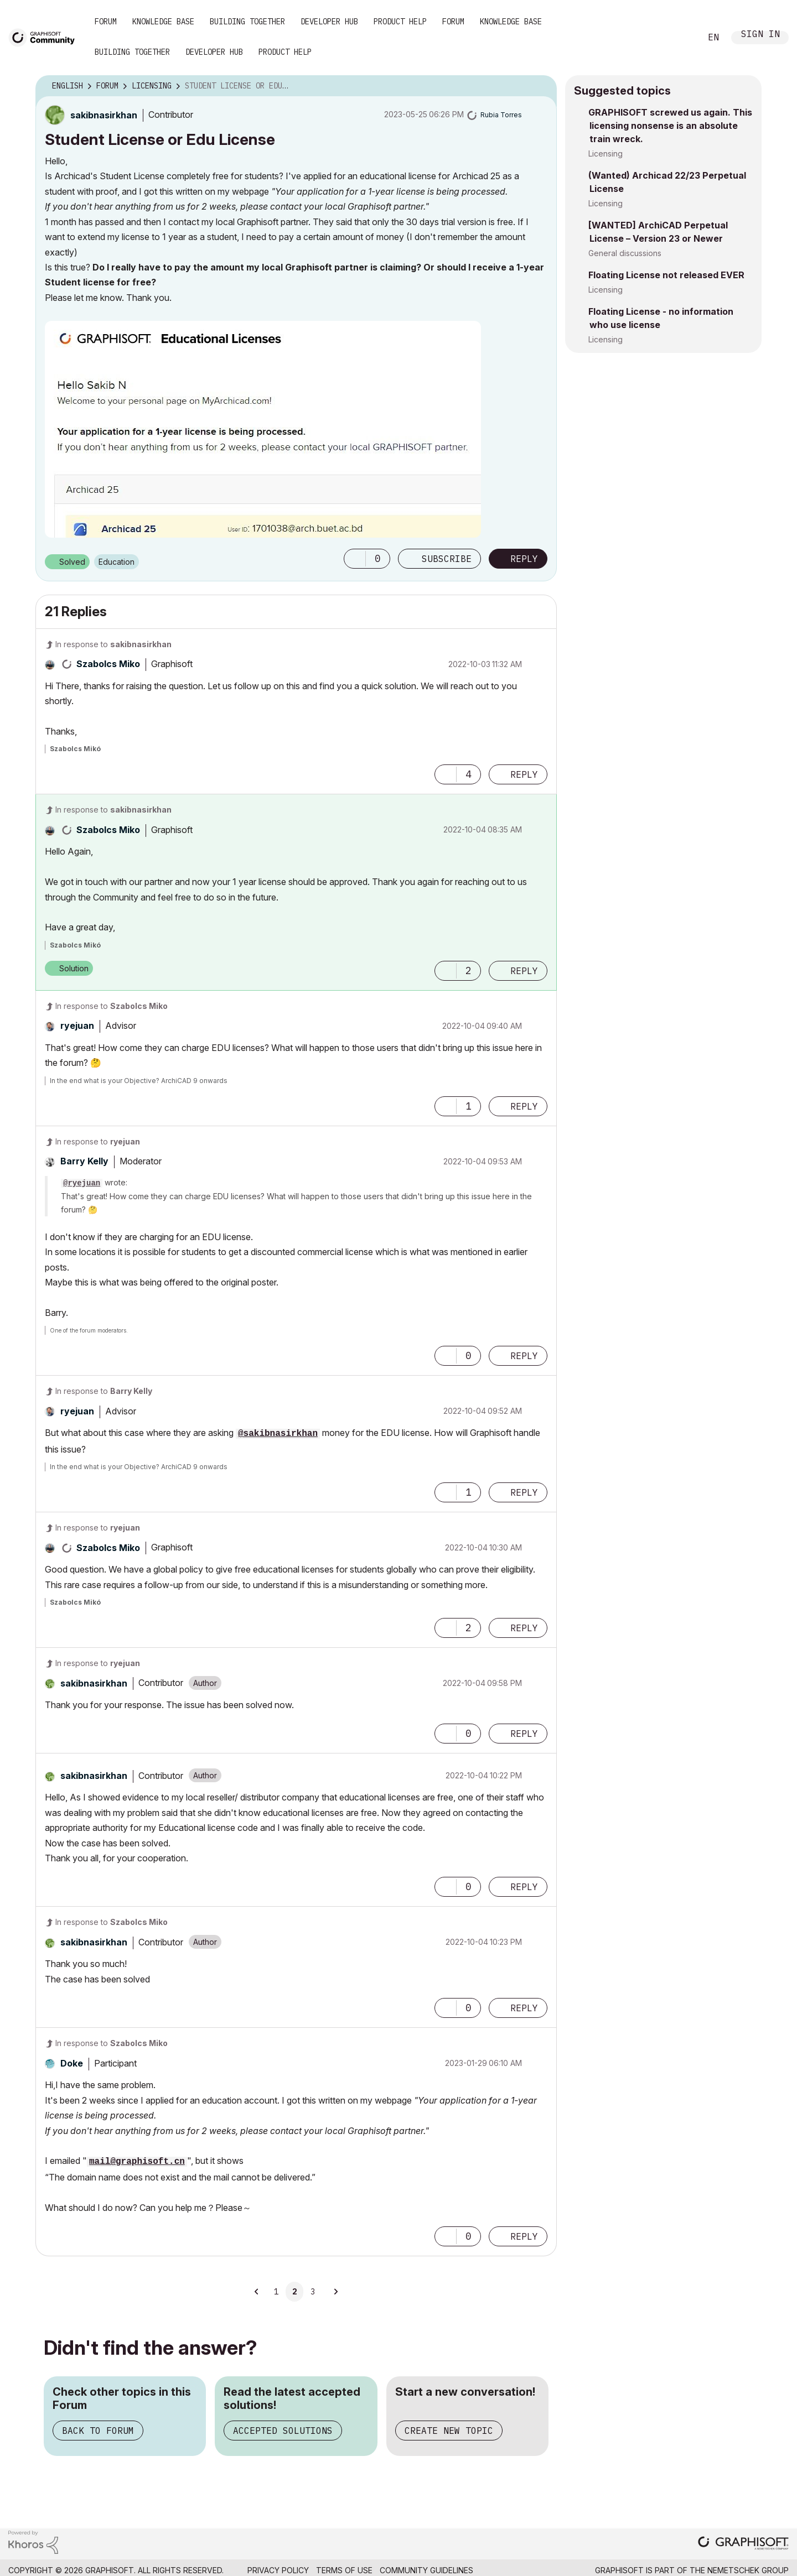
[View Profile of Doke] (71, 2063)
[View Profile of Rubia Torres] (501, 115)
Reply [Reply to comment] (524, 774)
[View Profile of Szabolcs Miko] (108, 663)
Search (680, 37)
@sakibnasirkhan (278, 1434)
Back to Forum (98, 2430)
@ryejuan (81, 1183)
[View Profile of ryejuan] (77, 1025)
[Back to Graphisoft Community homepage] (45, 36)
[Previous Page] (257, 2292)
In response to (113, 644)
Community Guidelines (426, 2570)
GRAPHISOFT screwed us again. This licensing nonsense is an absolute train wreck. (670, 125)
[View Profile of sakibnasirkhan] (103, 115)
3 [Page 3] (312, 2292)
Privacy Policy (278, 2570)
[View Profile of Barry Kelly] (84, 1161)
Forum (106, 22)
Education (116, 561)
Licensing (605, 153)
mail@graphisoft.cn (137, 2162)
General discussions (624, 253)
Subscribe (447, 558)
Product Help (400, 22)
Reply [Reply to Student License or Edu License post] (524, 558)
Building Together (247, 22)
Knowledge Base (163, 22)
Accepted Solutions (283, 2430)
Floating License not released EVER (666, 274)
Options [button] (541, 86)
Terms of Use (344, 2570)
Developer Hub (329, 22)
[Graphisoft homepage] (743, 2544)
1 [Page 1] (276, 2292)
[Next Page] (335, 2292)
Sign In (760, 35)
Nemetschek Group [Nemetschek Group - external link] (748, 2570)
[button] (354, 558)
